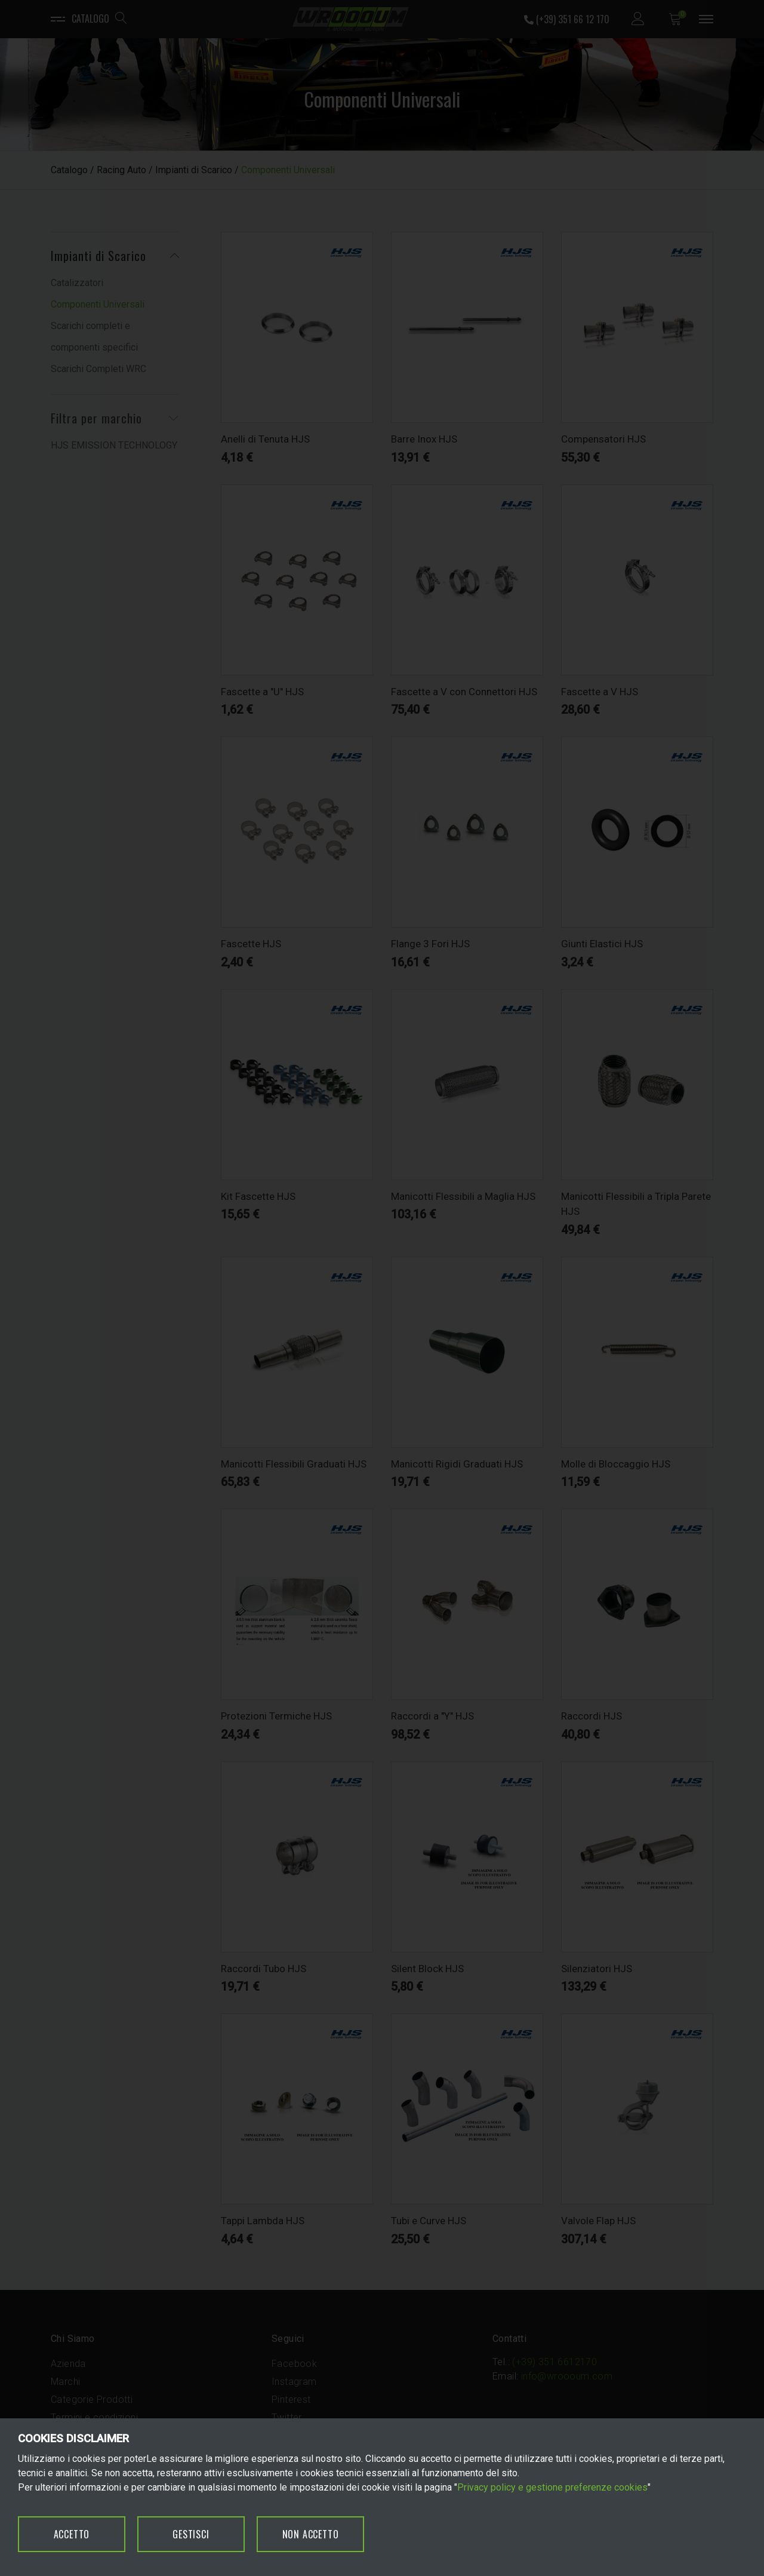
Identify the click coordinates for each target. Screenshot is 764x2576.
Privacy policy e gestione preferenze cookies (552, 2487)
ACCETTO (72, 2534)
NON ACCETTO (310, 2534)
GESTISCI (190, 2534)
